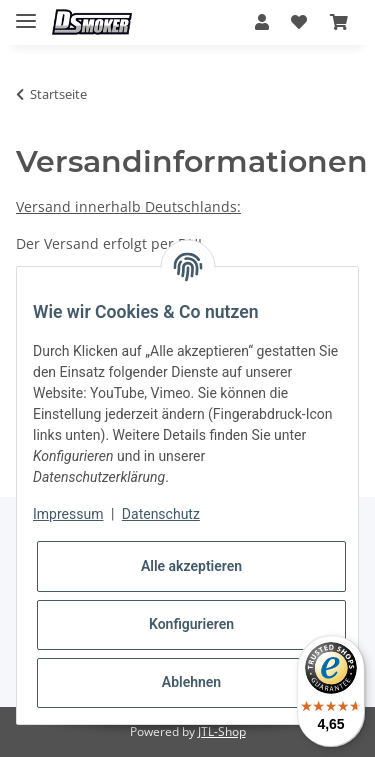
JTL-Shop (222, 731)
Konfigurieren (191, 624)
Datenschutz (161, 514)
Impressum (68, 514)
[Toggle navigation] (26, 12)
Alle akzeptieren (191, 566)
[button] (262, 22)
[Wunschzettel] (299, 22)
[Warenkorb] (339, 22)
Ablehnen (191, 682)
